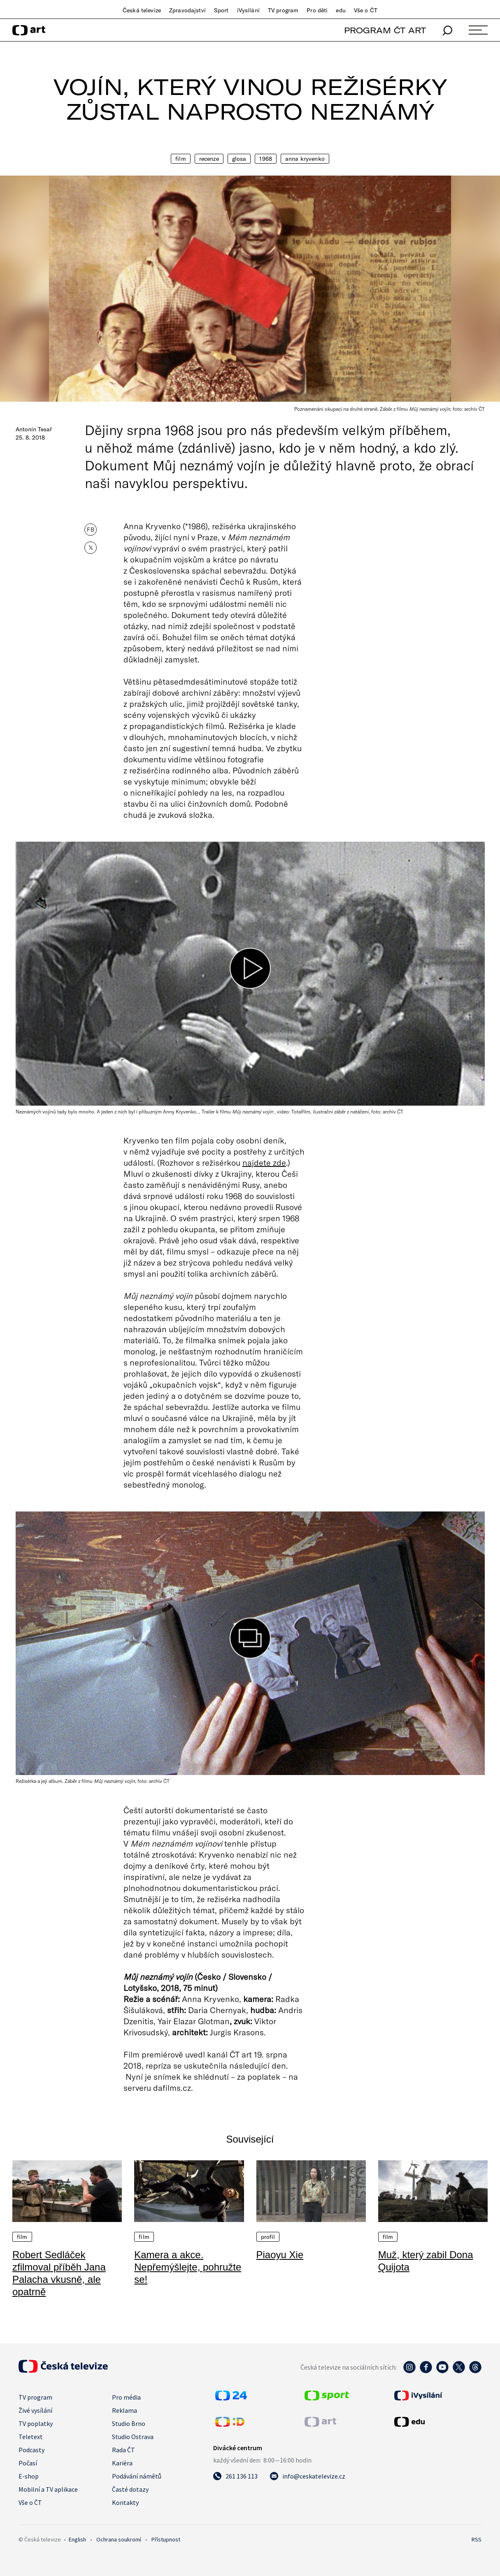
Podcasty (31, 2450)
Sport (221, 10)
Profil (268, 2236)
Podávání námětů (136, 2476)
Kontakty (125, 2502)
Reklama (124, 2410)
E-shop (29, 2476)
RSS (476, 2539)
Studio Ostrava (132, 2437)
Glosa (239, 158)
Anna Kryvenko (305, 158)
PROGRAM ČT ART (385, 30)
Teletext (31, 2437)
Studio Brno (128, 2423)
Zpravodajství (187, 10)
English (77, 2539)
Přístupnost (165, 2539)
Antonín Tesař (34, 429)
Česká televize (142, 10)
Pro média (126, 2397)
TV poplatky (36, 2423)
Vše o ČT (365, 10)
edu (340, 10)
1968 (265, 158)
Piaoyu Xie (280, 2254)
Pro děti (317, 10)
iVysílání (248, 10)
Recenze (209, 158)
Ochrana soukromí (118, 2539)
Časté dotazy (130, 2489)
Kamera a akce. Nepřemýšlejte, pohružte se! (187, 2267)
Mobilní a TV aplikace (48, 2489)
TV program (283, 10)
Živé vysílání (35, 2410)
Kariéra (122, 2463)
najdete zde (264, 1162)
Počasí (28, 2463)
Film (180, 158)
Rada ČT (123, 2450)
